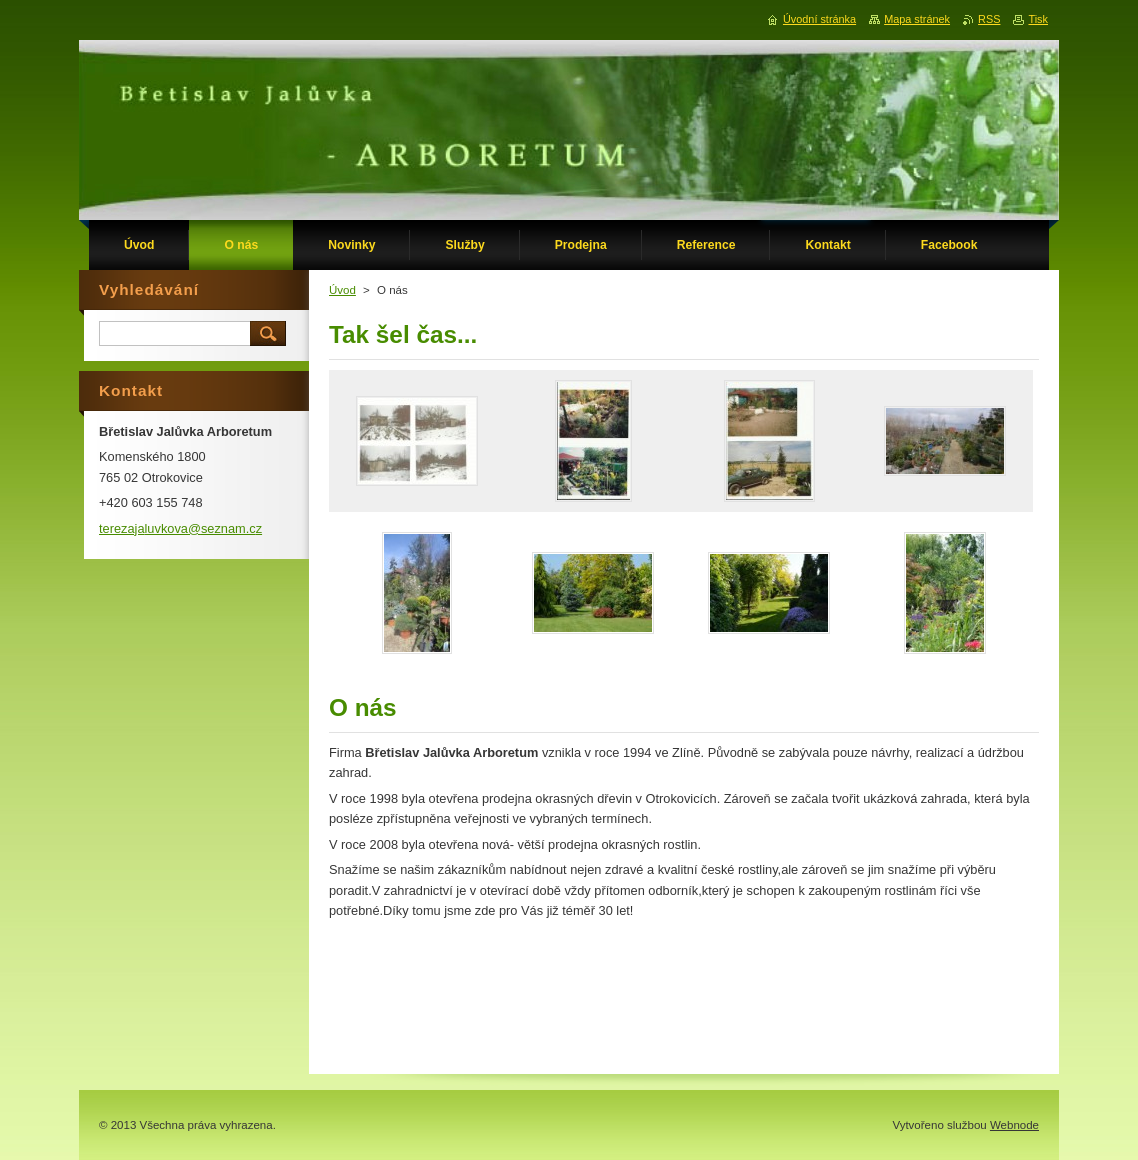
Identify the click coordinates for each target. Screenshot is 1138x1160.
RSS (989, 19)
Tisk (1038, 19)
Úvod (342, 290)
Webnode (1014, 1125)
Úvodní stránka (819, 19)
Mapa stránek (917, 19)
